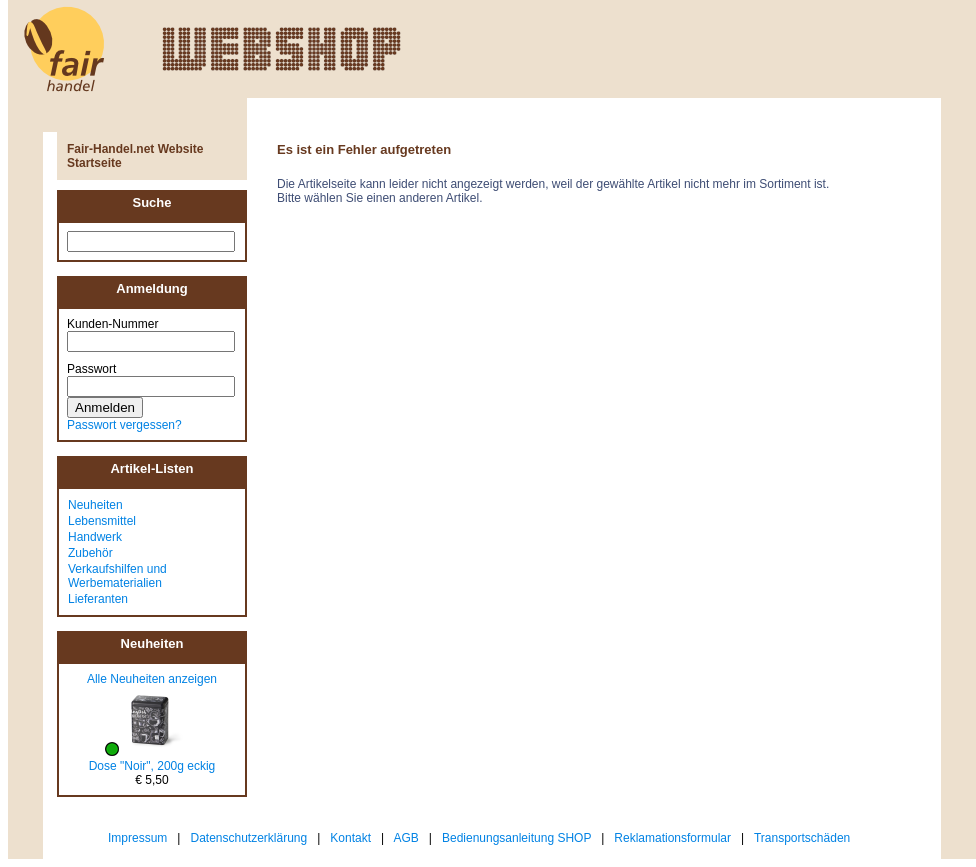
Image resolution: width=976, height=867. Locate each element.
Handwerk (95, 537)
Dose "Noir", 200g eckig (152, 766)
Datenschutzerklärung (248, 838)
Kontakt (350, 838)
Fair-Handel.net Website (135, 149)
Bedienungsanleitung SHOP (516, 838)
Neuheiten (95, 505)
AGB (406, 838)
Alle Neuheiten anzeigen (152, 679)
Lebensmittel (102, 521)
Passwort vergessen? (124, 425)
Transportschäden (802, 838)
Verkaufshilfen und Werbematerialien (117, 576)
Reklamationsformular (672, 838)
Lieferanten (98, 599)
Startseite (94, 163)
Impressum (137, 838)
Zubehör (90, 553)
